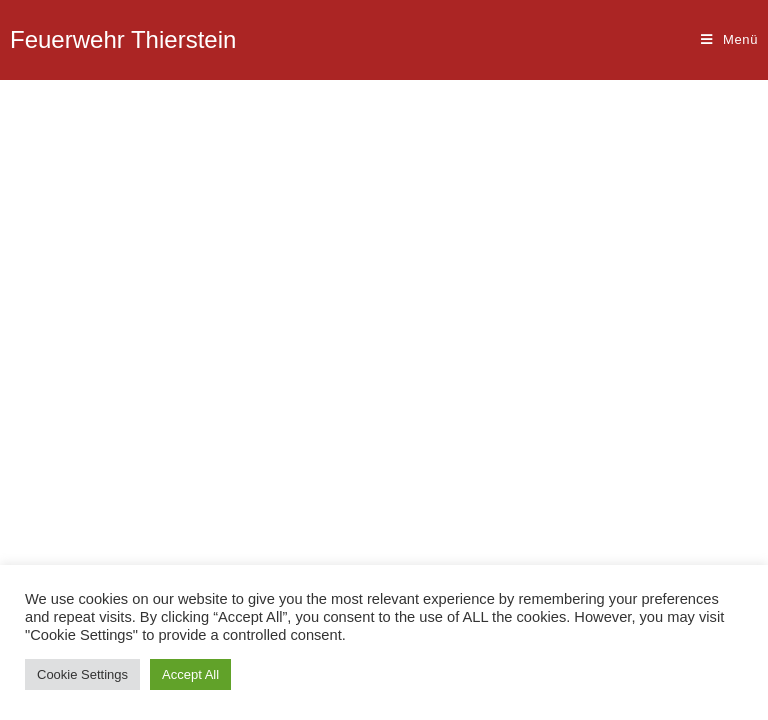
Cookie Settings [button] (82, 674)
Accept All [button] (190, 674)
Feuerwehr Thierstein (123, 39)
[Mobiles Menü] (729, 40)
